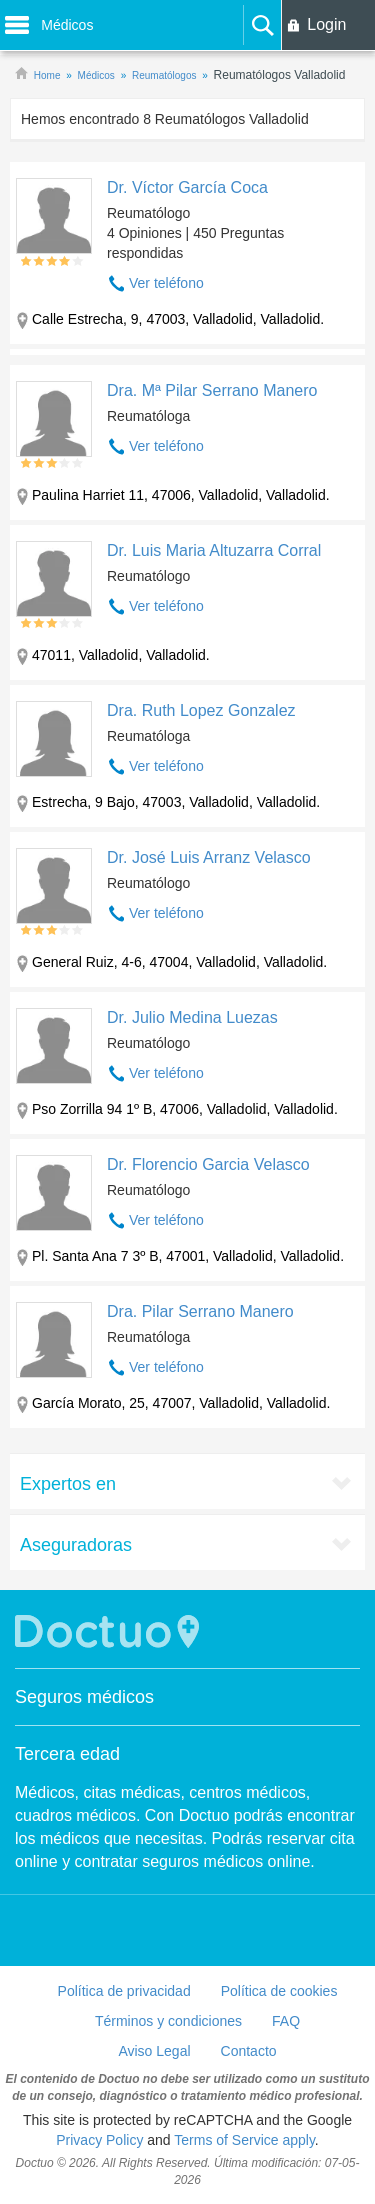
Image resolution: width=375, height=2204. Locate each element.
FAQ (286, 2021)
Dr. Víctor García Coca (187, 187)
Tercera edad (67, 1754)
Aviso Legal (154, 2051)
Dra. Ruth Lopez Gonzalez (201, 710)
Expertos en (68, 1484)
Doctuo (110, 1631)
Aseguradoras (76, 1545)
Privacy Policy (99, 2140)
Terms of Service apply (244, 2140)
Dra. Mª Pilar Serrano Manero (212, 390)
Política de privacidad (124, 1991)
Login (326, 24)
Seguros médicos (84, 1697)
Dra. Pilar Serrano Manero (200, 1311)
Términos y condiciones (168, 2021)
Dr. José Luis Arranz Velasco (209, 857)
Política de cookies (279, 1991)
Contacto (249, 2051)
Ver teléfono (166, 283)
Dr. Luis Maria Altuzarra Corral (214, 550)
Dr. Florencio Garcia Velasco (208, 1164)
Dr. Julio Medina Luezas (192, 1017)
